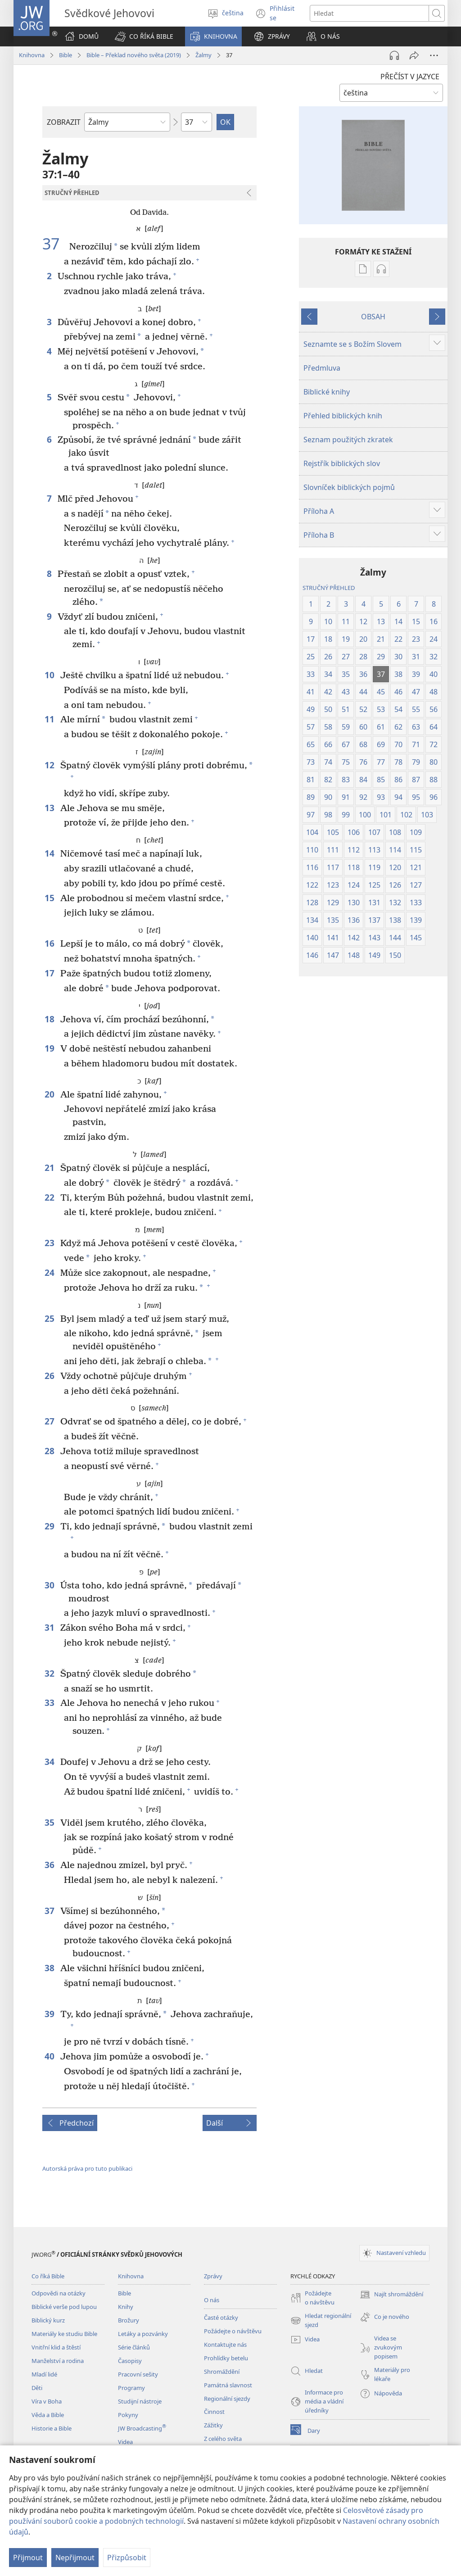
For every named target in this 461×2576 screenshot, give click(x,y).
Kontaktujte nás (225, 2344)
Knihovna (32, 55)
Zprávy (213, 2276)
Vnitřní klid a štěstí (56, 2347)
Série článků (134, 2347)
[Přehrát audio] (394, 55)
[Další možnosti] (434, 55)
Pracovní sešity (138, 2374)
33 (50, 1702)
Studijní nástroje (140, 2401)
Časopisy (130, 2361)
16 (50, 943)
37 (54, 244)
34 (50, 1761)
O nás (211, 2300)
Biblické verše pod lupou (64, 2307)
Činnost (214, 2412)
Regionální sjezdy (227, 2399)
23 (50, 1242)
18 (50, 1019)
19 (50, 1048)
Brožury (128, 2320)
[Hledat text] (369, 13)
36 (50, 1864)
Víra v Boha (47, 2401)
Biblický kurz (48, 2320)
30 (50, 1585)
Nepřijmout (75, 2557)
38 (50, 1968)
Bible (65, 55)
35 (50, 1822)
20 (50, 1094)
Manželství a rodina (58, 2361)
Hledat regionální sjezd (320, 2321)
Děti (37, 2388)
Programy (131, 2388)
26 (50, 1375)
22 (50, 1197)
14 (50, 853)
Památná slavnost (228, 2385)
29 (50, 1526)
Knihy (125, 2307)
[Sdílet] (414, 55)
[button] (144, 36)
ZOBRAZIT (64, 122)
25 (50, 1318)
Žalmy (203, 55)
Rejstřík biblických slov (341, 463)
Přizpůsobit (126, 2557)
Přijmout (28, 2557)
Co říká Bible (48, 2276)
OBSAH (373, 317)
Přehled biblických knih (342, 416)
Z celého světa (223, 2439)
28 (50, 1451)
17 (50, 973)
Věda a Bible (48, 2415)
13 (50, 807)
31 (50, 1627)
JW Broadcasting (142, 2428)
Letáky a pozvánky (143, 2334)
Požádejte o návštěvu (233, 2331)
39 (50, 2013)
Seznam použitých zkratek (348, 439)
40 (50, 2056)
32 (50, 1673)
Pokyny (128, 2415)
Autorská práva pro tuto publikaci (87, 2168)
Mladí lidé (44, 2374)
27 (50, 1421)
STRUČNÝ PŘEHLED (329, 588)
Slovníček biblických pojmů (349, 487)
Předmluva (321, 368)
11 (50, 719)
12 (50, 765)
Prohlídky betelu (226, 2358)
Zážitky (213, 2425)
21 (50, 1167)
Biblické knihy (326, 392)
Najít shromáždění (391, 2294)
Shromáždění (222, 2371)
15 (50, 897)
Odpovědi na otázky (59, 2293)
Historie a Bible (52, 2428)
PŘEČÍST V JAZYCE (409, 77)
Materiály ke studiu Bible (64, 2334)
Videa (125, 2442)
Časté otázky (221, 2317)
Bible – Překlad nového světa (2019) (133, 55)
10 (50, 675)
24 (50, 1272)
